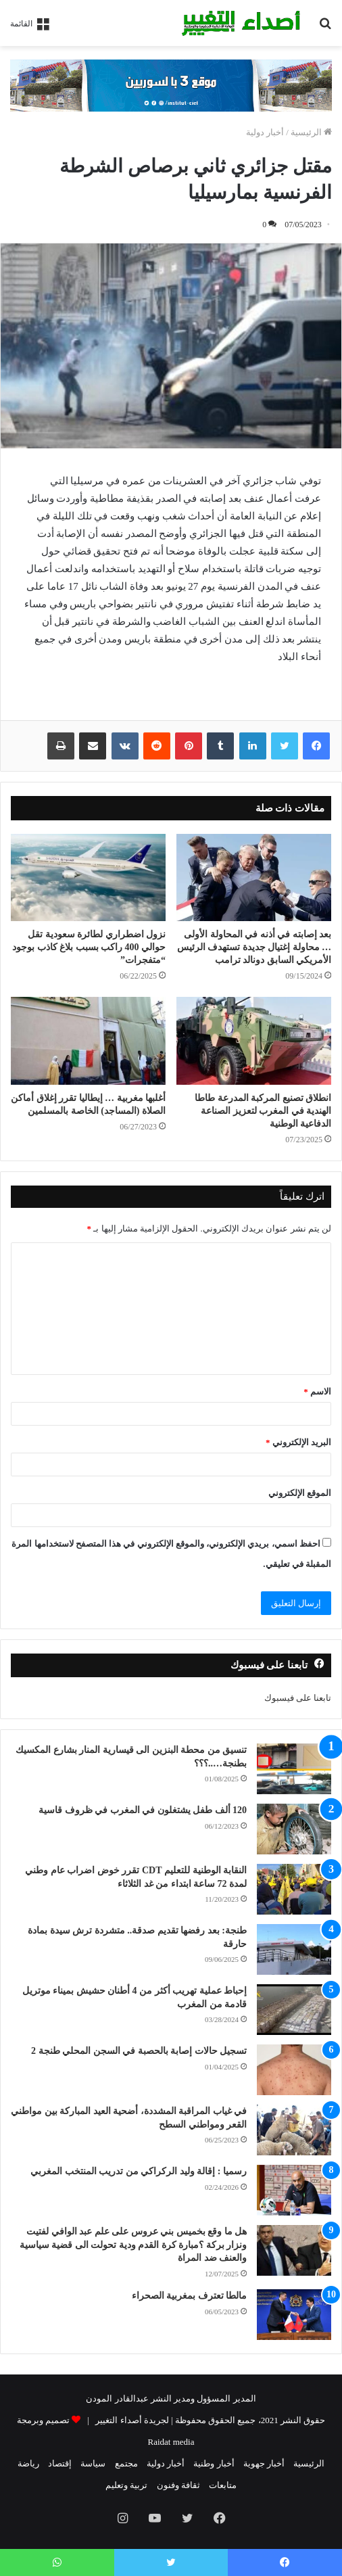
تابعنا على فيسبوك (298, 1698)
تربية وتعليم (126, 2485)
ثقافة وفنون (178, 2485)
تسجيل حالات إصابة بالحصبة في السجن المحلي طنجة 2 (139, 2051)
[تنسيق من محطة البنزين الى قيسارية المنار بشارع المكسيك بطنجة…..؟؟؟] (294, 1768)
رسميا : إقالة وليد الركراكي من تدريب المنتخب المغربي (138, 2171)
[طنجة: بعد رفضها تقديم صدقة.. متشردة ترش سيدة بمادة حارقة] (294, 1949)
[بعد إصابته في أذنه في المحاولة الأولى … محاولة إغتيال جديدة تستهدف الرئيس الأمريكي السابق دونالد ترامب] (253, 877)
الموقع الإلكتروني (299, 1493)
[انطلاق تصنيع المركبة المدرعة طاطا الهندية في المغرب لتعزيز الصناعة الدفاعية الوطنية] (253, 1040)
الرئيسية (311, 132)
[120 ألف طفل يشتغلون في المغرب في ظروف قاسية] (294, 1829)
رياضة (28, 2463)
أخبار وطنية (213, 2463)
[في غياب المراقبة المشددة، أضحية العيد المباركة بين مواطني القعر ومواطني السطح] (294, 2130)
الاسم (317, 1391)
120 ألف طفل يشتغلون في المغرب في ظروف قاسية (143, 1810)
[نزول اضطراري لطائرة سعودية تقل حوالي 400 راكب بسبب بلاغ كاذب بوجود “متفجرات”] (88, 877)
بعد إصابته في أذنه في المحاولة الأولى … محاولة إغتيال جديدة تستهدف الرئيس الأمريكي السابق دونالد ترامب (254, 947)
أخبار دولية (265, 132)
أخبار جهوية (264, 2463)
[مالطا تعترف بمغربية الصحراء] (294, 2314)
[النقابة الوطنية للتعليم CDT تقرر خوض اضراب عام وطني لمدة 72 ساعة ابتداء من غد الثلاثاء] (294, 1889)
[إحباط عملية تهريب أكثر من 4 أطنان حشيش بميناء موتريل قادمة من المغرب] (294, 2009)
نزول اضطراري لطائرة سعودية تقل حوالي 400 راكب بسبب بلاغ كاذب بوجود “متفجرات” (89, 947)
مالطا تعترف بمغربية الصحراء (189, 2296)
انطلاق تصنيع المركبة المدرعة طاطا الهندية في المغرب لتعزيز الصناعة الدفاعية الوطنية (263, 1111)
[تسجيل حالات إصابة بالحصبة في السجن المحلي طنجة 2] (294, 2069)
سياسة (92, 2463)
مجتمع (126, 2463)
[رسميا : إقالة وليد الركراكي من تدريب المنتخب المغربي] (294, 2190)
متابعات (223, 2485)
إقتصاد (60, 2463)
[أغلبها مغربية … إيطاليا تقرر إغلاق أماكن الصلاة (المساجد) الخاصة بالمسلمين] (88, 1040)
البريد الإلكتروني (298, 1442)
